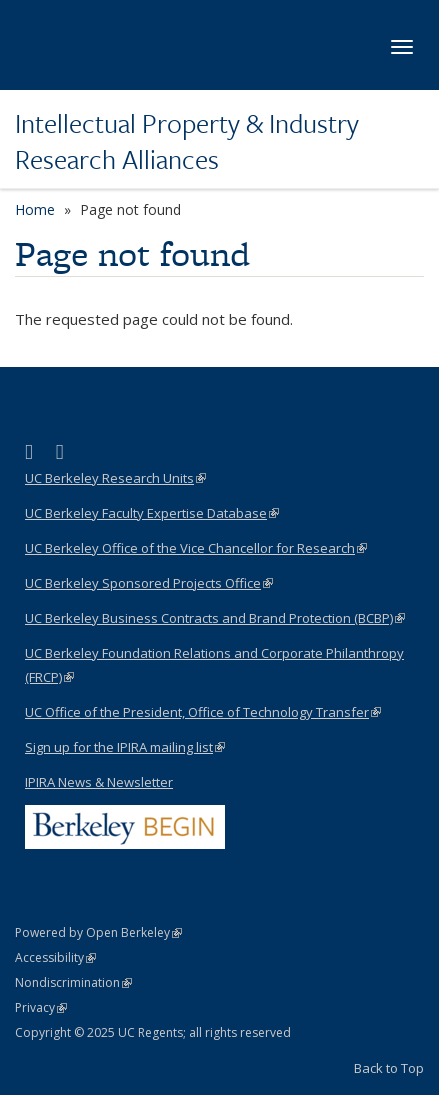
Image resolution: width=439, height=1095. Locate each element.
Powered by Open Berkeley (98, 932)
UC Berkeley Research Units (115, 478)
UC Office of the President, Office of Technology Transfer (203, 712)
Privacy (41, 1007)
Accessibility (55, 957)
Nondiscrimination (73, 982)
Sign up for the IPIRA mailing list (125, 747)
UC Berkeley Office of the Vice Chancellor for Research (196, 548)
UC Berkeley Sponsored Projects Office (149, 583)
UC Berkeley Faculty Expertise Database (152, 513)
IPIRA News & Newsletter (99, 782)
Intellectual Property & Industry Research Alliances (187, 141)
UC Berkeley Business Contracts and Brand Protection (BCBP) (215, 618)
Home (35, 209)
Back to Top (389, 1068)
